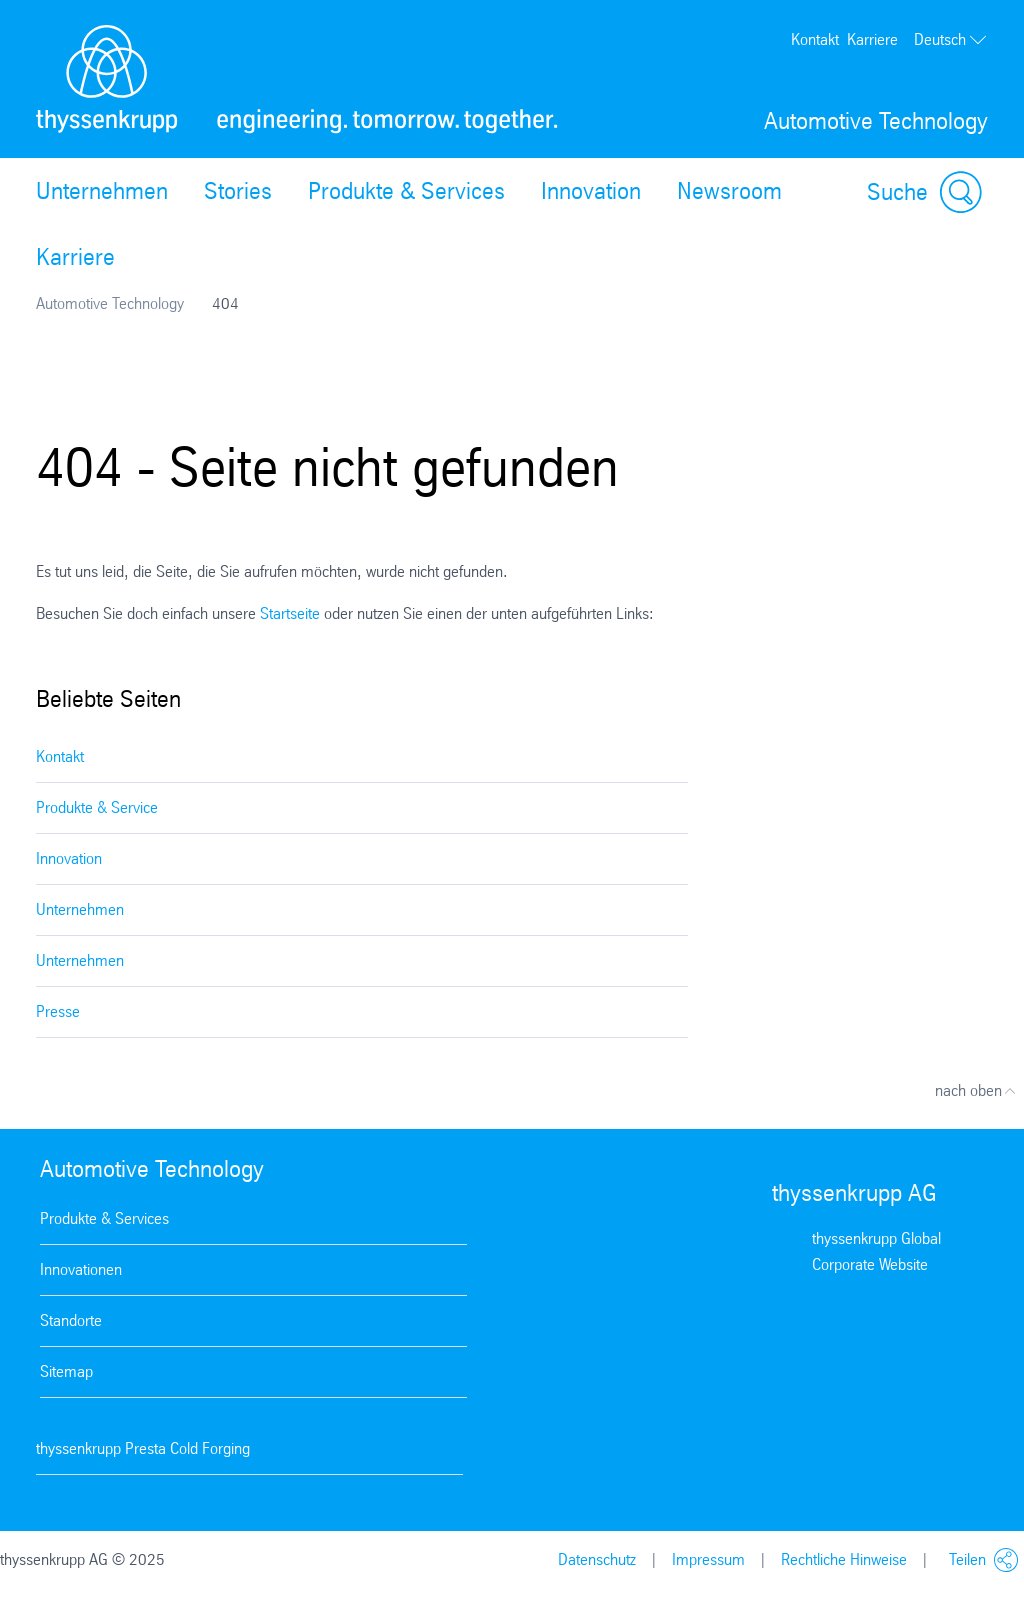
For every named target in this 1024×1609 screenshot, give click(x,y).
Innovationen (81, 1269)
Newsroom (729, 191)
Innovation (591, 191)
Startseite (290, 613)
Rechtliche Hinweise (844, 1559)
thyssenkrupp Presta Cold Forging (143, 1448)
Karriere (872, 39)
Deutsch (951, 40)
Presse (58, 1011)
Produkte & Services (406, 191)
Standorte (71, 1320)
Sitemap (66, 1371)
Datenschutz (597, 1559)
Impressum (708, 1559)
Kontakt (815, 39)
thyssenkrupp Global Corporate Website (876, 1251)
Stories (238, 191)
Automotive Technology (110, 303)
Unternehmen (102, 191)
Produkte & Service (97, 807)
